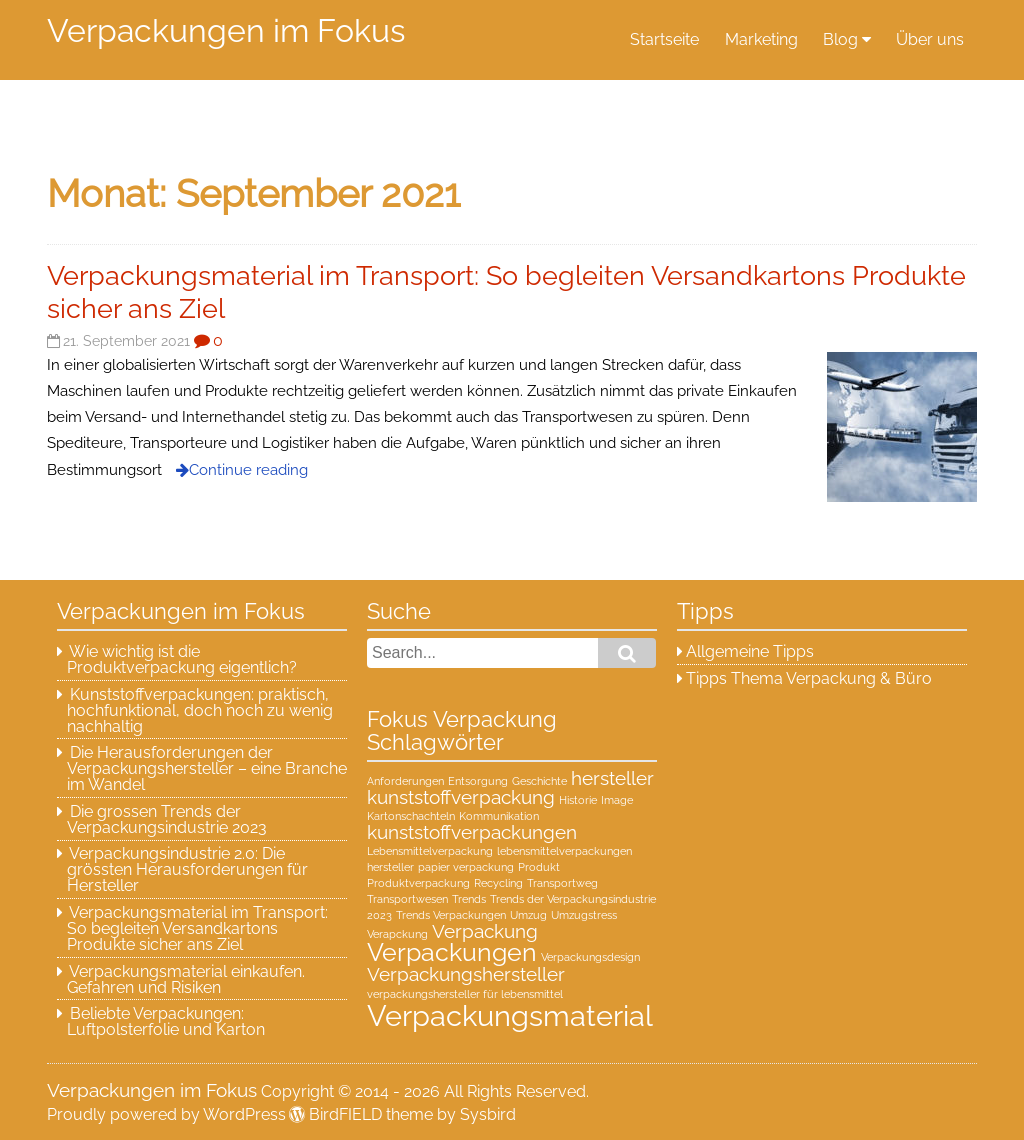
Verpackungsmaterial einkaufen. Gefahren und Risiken (186, 979)
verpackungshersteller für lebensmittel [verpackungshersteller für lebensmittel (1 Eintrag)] (465, 994)
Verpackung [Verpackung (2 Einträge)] (485, 931)
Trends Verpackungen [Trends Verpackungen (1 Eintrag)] (451, 915)
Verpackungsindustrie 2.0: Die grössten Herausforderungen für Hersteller (187, 869)
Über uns (930, 39)
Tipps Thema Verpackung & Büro (809, 678)
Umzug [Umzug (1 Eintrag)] (528, 915)
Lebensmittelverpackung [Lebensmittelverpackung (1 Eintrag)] (430, 851)
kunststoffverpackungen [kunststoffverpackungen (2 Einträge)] (472, 832)
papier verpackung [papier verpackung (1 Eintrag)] (466, 867)
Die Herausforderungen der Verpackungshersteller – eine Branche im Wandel (207, 768)
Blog (840, 39)
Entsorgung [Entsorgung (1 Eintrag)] (478, 781)
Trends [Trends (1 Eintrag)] (469, 899)
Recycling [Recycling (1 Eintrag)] (498, 883)
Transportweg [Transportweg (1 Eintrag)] (562, 883)
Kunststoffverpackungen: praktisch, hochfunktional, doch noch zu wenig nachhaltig (200, 710)
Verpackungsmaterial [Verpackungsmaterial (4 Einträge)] (510, 1015)
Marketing (761, 39)
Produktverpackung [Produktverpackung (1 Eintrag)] (418, 883)
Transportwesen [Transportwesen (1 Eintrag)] (407, 899)
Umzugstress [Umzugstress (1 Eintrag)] (584, 915)
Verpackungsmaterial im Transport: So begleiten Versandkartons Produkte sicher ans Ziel (198, 928)
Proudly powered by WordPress (166, 1114)
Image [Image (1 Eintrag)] (617, 800)
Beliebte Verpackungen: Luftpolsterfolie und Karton (166, 1021)
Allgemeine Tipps (750, 651)
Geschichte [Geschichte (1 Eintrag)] (539, 781)
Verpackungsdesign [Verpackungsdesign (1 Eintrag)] (590, 957)
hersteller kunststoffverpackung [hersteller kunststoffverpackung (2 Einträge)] (510, 787)
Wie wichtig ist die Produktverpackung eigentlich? (182, 659)
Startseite (664, 39)
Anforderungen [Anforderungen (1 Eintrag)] (405, 781)
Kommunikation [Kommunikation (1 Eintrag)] (499, 816)
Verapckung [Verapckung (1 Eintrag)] (397, 934)
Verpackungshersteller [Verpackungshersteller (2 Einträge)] (466, 974)
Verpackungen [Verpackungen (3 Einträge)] (452, 952)
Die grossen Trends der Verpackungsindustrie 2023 (167, 819)
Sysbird (488, 1114)
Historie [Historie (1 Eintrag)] (578, 800)
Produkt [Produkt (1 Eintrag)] (539, 867)
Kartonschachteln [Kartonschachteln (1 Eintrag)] (411, 816)
